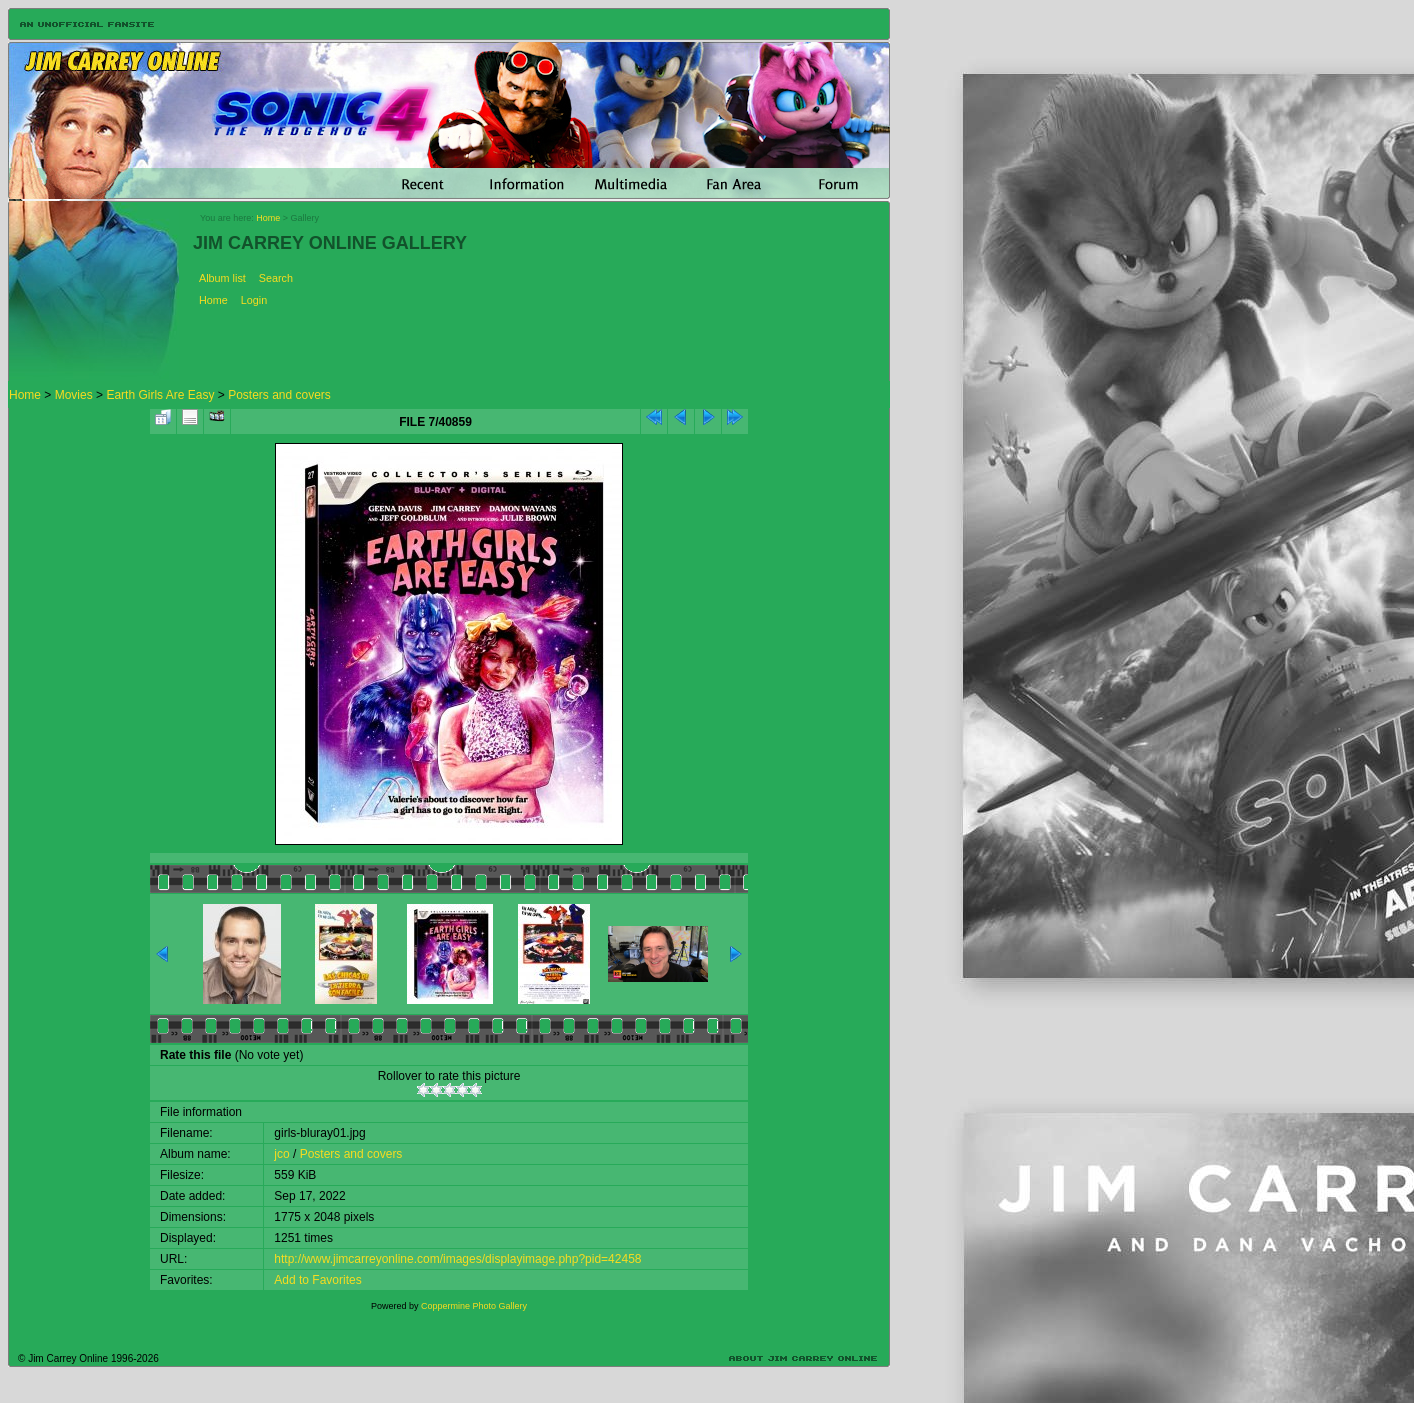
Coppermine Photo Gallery (474, 1306)
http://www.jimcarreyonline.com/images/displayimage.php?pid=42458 (457, 1259)
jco (281, 1154)
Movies (74, 395)
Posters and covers (279, 395)
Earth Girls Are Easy (160, 395)
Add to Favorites (317, 1280)
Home (268, 218)
